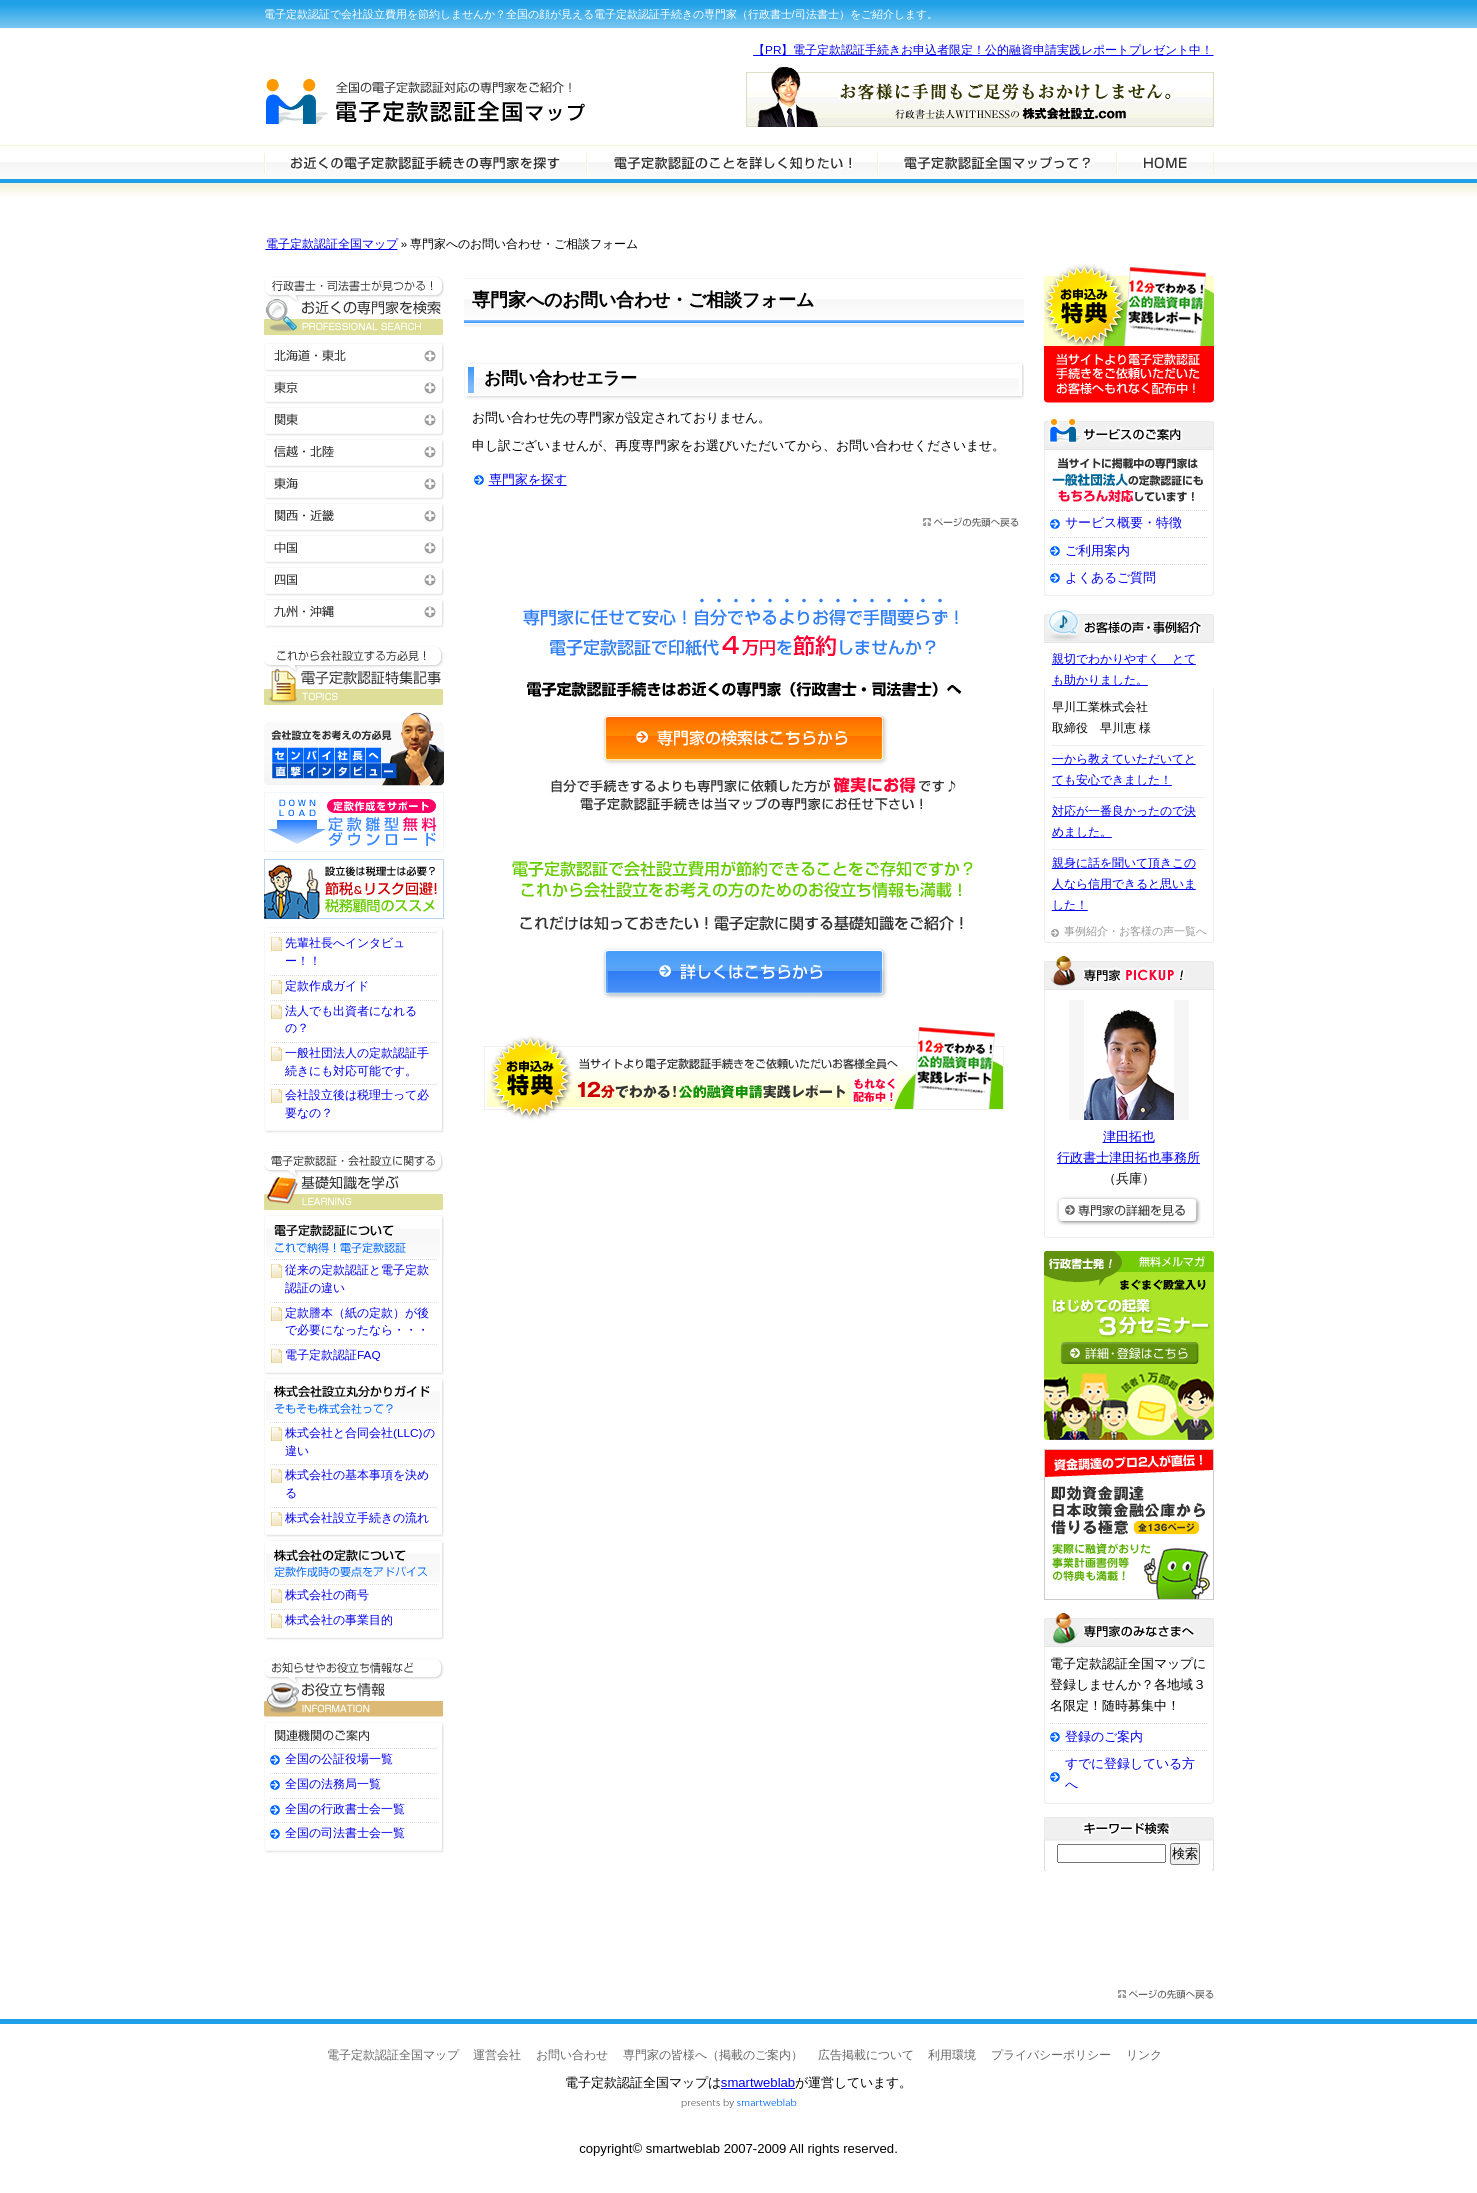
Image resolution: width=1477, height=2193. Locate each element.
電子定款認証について (354, 1236)
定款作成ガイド (327, 986)
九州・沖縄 (354, 610)
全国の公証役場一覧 (339, 1759)
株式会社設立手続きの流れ (357, 1518)
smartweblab (758, 2082)
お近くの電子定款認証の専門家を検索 (354, 305)
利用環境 (952, 2055)
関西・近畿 (354, 514)
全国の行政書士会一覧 (345, 1809)
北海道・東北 (354, 354)
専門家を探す (528, 479)
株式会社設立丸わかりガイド (354, 1399)
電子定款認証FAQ (333, 1355)
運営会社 (497, 2055)
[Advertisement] (744, 1313)
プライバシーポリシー (1051, 2055)
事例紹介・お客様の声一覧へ (1135, 931)
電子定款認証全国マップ (332, 244)
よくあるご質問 (1110, 577)
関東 (354, 418)
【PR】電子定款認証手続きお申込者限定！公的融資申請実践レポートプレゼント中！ (983, 50)
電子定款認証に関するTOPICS (354, 675)
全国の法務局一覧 (333, 1784)
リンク (1144, 2055)
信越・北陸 (354, 450)
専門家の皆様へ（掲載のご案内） (713, 2055)
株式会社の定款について (354, 1561)
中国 (354, 546)
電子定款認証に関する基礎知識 (354, 1180)
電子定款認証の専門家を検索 (425, 162)
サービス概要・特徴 (1123, 522)
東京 (354, 386)
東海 (354, 482)
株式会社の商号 (327, 1595)
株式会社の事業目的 (339, 1620)
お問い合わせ (572, 2055)
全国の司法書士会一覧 (345, 1833)
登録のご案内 (1104, 1736)
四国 (354, 578)
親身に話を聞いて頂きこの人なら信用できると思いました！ (1124, 884)
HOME (1165, 162)
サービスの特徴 (996, 162)
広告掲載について (866, 2055)
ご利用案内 (1097, 550)
